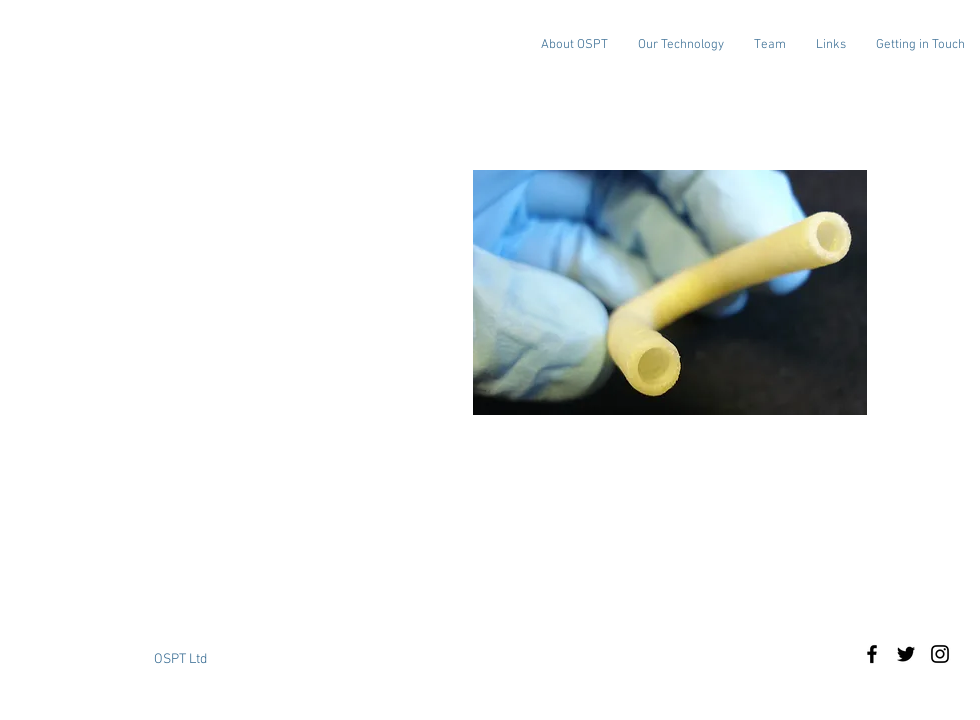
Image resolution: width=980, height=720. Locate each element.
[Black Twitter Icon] (906, 654)
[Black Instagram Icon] (940, 654)
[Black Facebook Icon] (872, 654)
